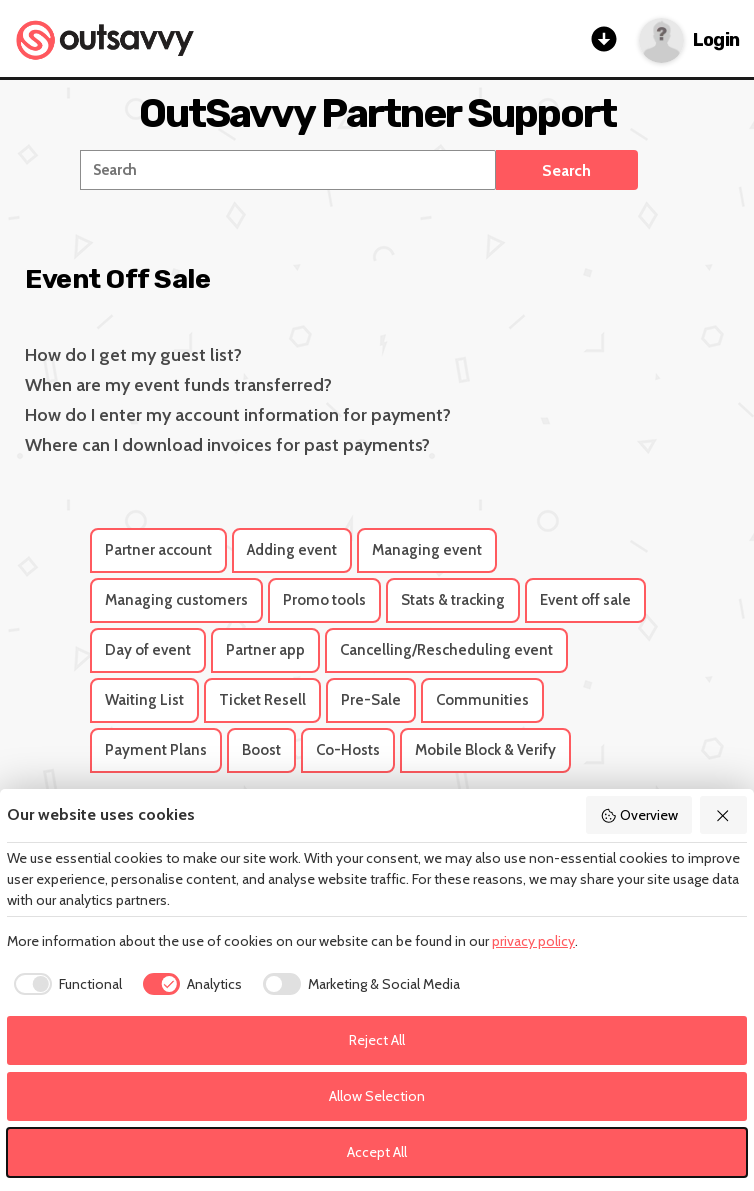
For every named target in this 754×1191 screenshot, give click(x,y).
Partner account (158, 550)
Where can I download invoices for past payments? (227, 445)
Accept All (377, 1152)
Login (716, 40)
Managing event (427, 550)
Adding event (292, 550)
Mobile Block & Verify (485, 750)
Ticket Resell (262, 700)
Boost (261, 750)
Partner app (265, 650)
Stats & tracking (453, 600)
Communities (482, 700)
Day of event (148, 650)
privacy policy (533, 941)
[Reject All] (724, 815)
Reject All (377, 1040)
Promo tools (324, 600)
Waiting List (144, 700)
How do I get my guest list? (133, 355)
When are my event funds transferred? (178, 385)
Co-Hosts (348, 750)
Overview (639, 815)
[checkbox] (64, 984)
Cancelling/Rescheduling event (446, 650)
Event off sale (585, 600)
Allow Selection (377, 1096)
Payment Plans (156, 750)
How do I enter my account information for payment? (238, 415)
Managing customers (176, 600)
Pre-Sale (371, 700)
